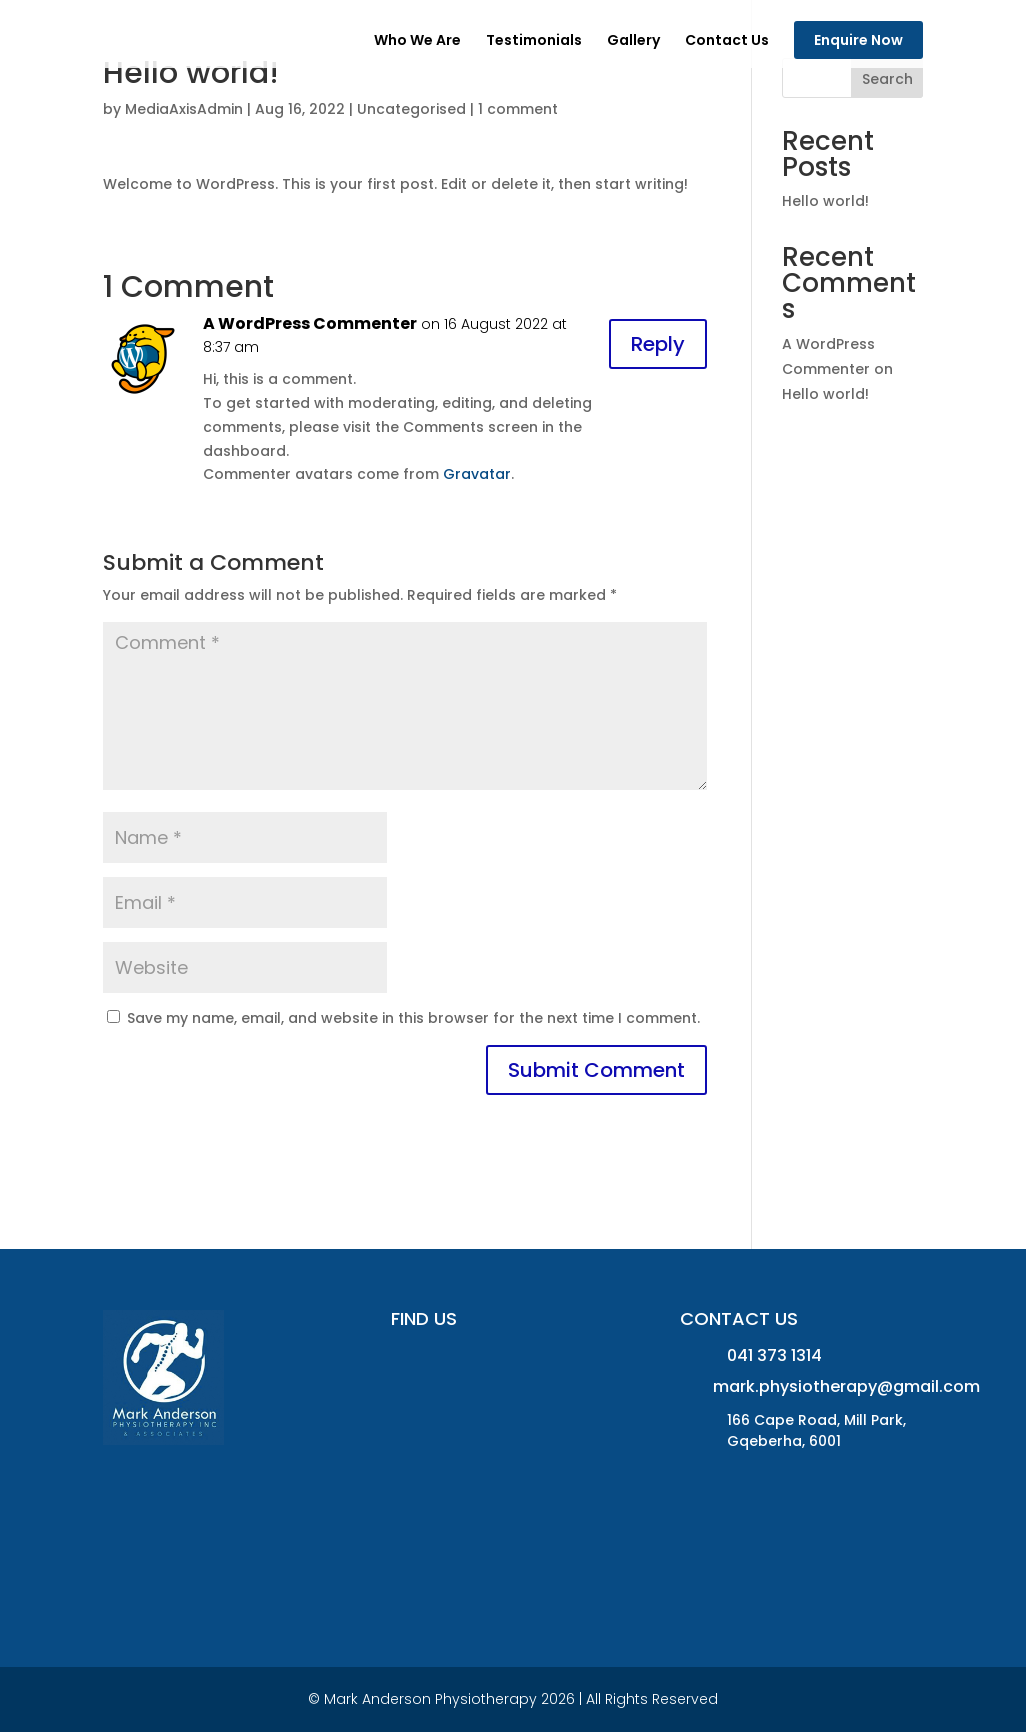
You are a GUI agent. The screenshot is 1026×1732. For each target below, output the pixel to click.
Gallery (633, 41)
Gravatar (477, 474)
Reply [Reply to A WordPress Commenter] (658, 344)
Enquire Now (858, 40)
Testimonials (534, 41)
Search (887, 79)
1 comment (518, 109)
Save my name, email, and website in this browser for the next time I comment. (413, 1018)
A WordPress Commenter (310, 323)
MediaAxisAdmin (184, 109)
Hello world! (825, 201)
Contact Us (727, 41)
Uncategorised (411, 109)
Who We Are (417, 41)
